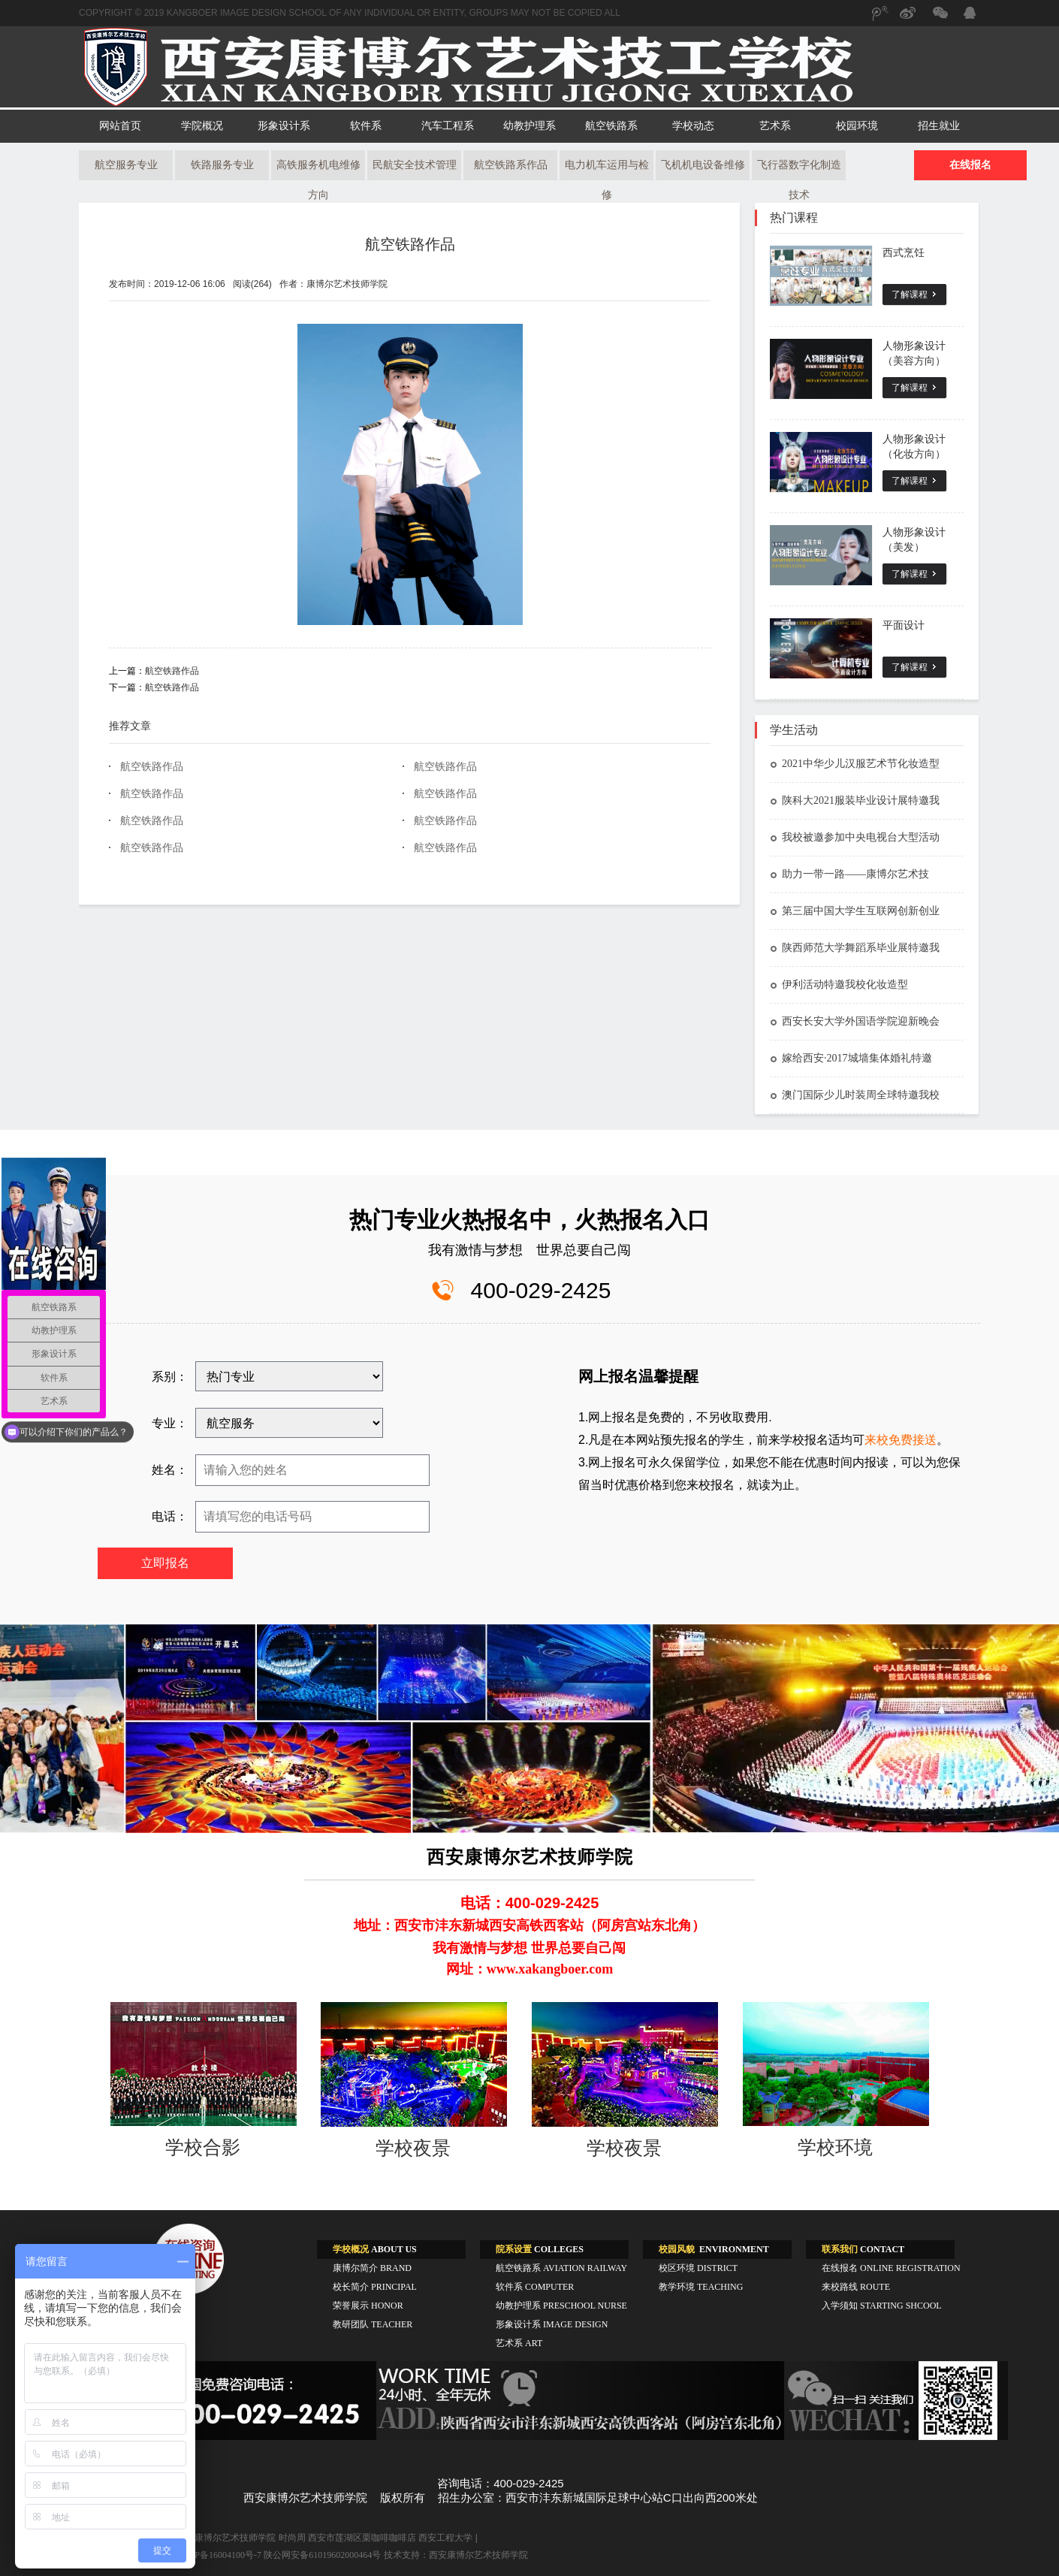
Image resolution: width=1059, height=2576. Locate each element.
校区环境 (698, 2268)
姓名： (170, 1469)
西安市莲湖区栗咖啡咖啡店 (362, 2537)
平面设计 (903, 625)
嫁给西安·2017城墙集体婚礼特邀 (851, 1058)
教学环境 (701, 2287)
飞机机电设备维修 (703, 165)
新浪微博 (909, 20)
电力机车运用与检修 (607, 169)
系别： (170, 1376)
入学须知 (882, 2305)
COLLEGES (540, 2249)
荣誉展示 (368, 2305)
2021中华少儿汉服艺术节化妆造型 (855, 763)
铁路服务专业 (222, 165)
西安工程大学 (445, 2537)
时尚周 (292, 2537)
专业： (170, 1423)
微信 (939, 20)
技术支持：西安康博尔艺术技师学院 (456, 2555)
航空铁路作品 (410, 244)
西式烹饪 (903, 252)
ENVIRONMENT (714, 2249)
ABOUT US (375, 2249)
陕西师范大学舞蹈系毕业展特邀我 (855, 947)
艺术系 (775, 125)
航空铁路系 (611, 125)
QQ (969, 15)
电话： (170, 1516)
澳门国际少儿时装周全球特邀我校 (855, 1095)
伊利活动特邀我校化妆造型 (839, 984)
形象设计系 (284, 125)
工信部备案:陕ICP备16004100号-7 (195, 2555)
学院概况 (202, 125)
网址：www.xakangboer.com (529, 1969)
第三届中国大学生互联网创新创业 (855, 911)
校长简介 (375, 2287)
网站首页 (120, 125)
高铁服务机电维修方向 (318, 169)
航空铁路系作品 (511, 165)
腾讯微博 (878, 20)
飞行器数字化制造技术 (799, 169)
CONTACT (863, 2249)
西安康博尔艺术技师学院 (226, 2537)
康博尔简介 (372, 2268)
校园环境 (857, 125)
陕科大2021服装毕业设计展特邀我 (855, 800)
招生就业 (939, 125)
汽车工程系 (447, 125)
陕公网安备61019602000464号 (322, 2555)
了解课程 (910, 294)
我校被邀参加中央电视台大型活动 (855, 837)
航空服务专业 (126, 165)
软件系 (366, 125)
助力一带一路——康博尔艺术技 (849, 874)
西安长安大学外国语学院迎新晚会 (855, 1021)
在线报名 (970, 165)
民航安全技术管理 (415, 165)
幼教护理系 (529, 125)
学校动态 (693, 125)
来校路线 (856, 2287)
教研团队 (372, 2324)
